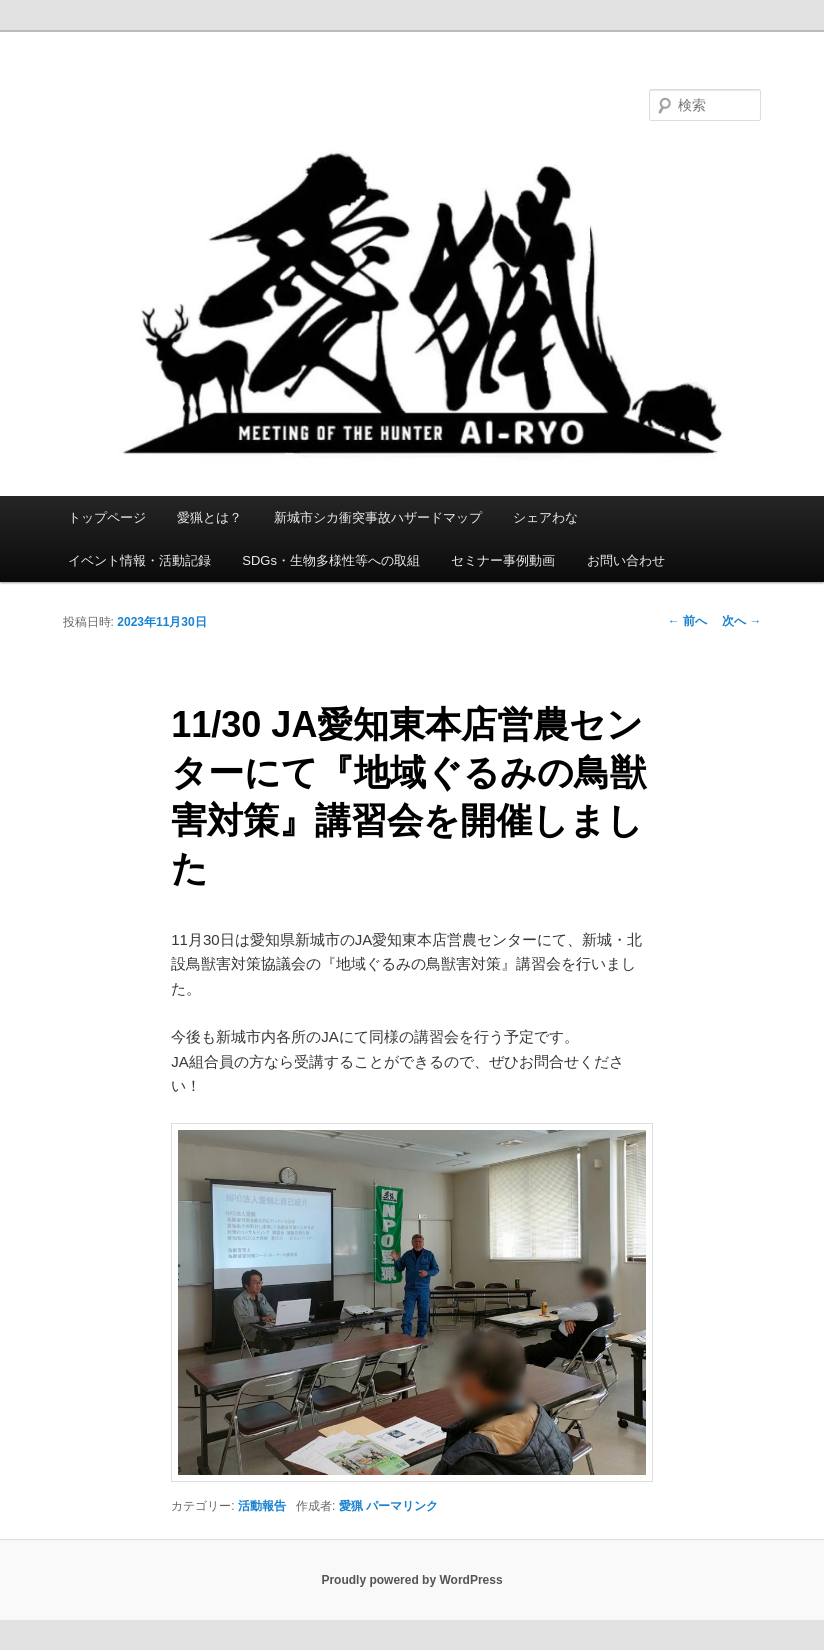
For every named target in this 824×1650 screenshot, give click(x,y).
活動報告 (262, 1506)
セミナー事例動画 (503, 560)
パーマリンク (402, 1506)
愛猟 (351, 1506)
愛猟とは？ (209, 517)
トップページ (107, 517)
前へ (687, 621)
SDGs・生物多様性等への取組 (331, 560)
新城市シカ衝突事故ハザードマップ (378, 517)
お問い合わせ (626, 560)
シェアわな (545, 517)
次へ (741, 621)
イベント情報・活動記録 (139, 560)
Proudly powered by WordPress (411, 1580)
